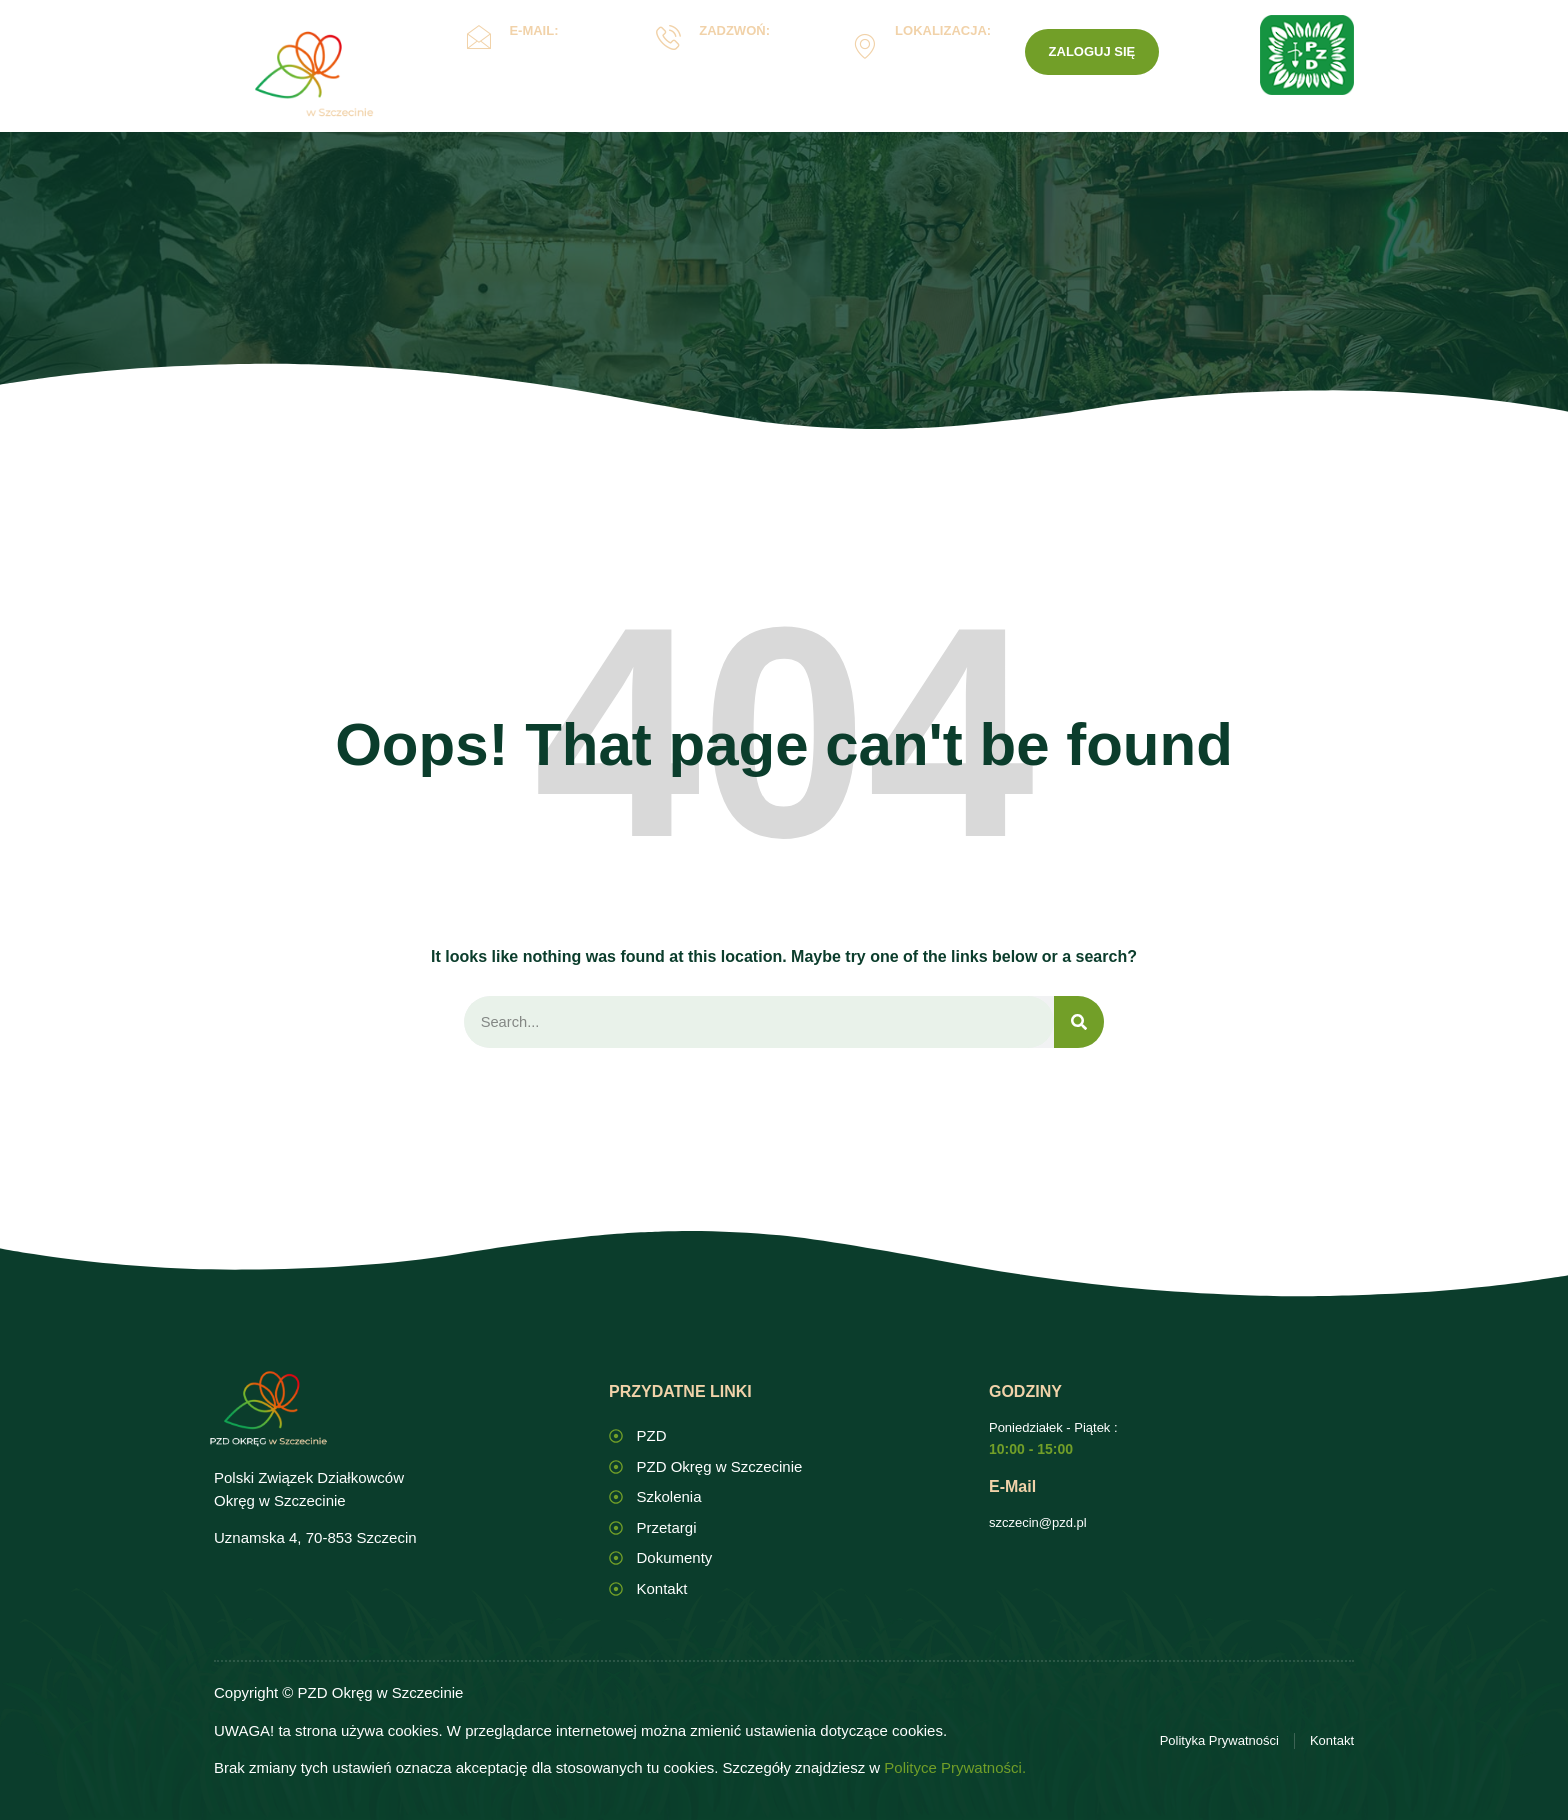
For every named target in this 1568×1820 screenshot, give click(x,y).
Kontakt (1006, 123)
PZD (1086, 123)
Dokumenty (795, 123)
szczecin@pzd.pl (1038, 1523)
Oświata (666, 123)
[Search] (1079, 1022)
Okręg (554, 123)
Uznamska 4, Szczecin (937, 60)
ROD (912, 123)
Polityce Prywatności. (955, 1768)
